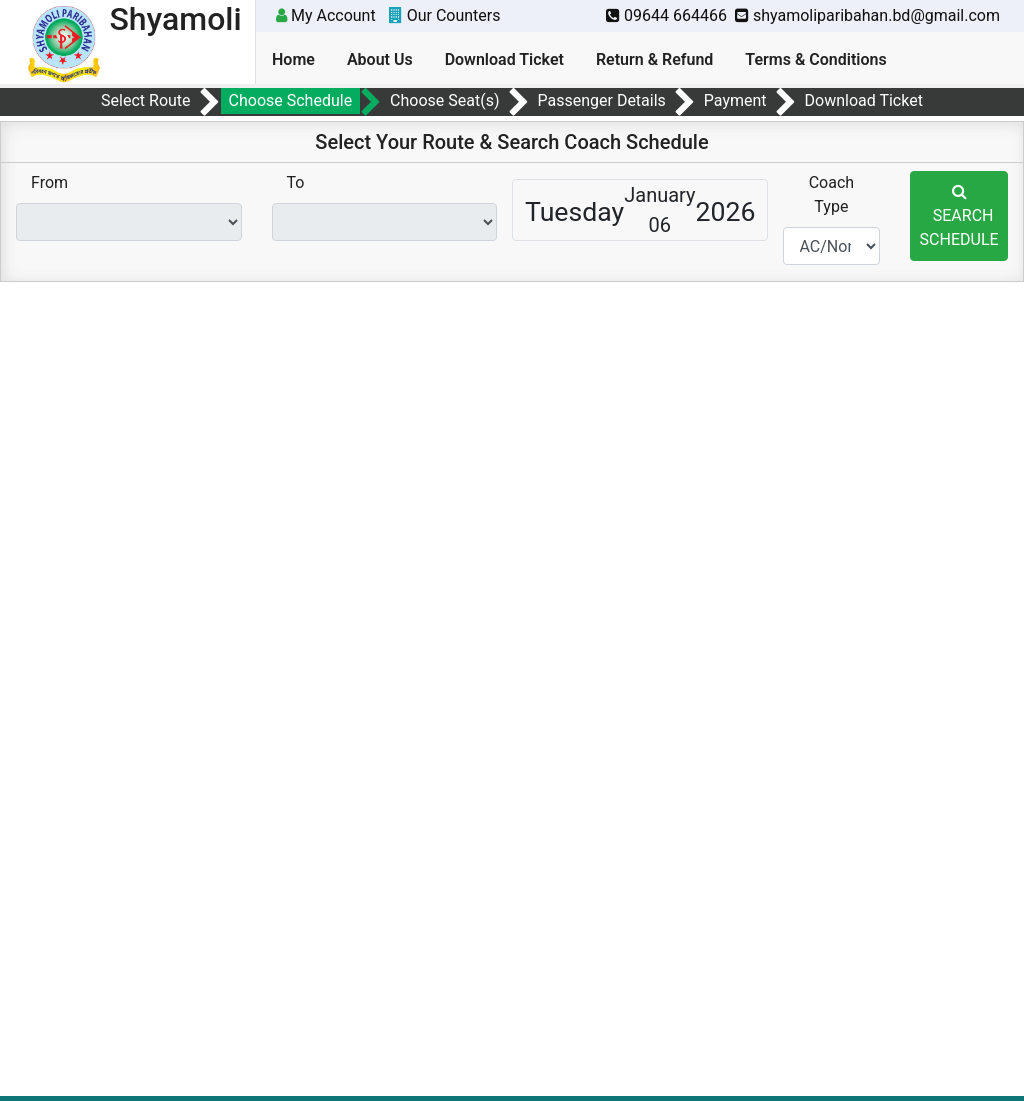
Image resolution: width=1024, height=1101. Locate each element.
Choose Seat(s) (444, 100)
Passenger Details (601, 100)
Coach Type (831, 194)
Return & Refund (654, 59)
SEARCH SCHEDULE (959, 216)
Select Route (145, 100)
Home (293, 59)
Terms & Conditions (815, 59)
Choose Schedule (291, 100)
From (49, 182)
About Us (380, 59)
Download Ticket (504, 59)
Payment (735, 100)
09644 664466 (666, 15)
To (296, 182)
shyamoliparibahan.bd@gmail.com (867, 15)
